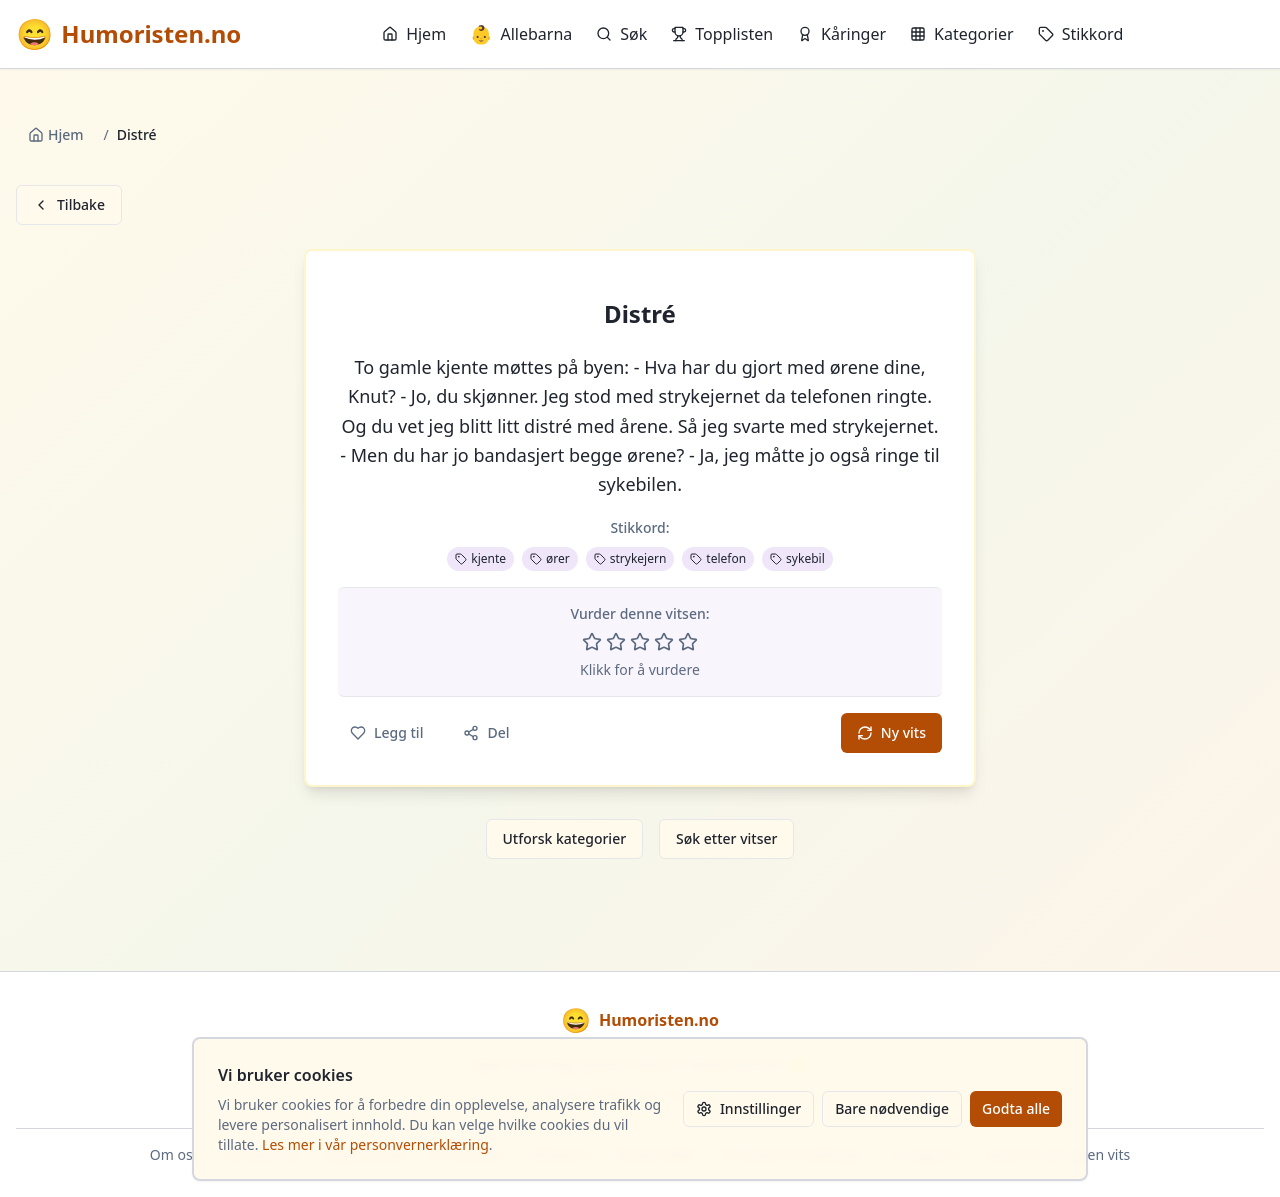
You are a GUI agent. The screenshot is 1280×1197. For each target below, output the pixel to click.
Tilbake (69, 204)
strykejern (630, 558)
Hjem (414, 34)
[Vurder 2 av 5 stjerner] (616, 642)
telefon (718, 558)
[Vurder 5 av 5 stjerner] (688, 642)
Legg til (386, 732)
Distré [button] (640, 314)
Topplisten (722, 34)
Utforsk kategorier (565, 838)
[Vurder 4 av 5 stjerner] (664, 642)
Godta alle (1016, 1108)
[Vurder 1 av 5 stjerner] (592, 642)
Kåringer (841, 34)
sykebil (797, 558)
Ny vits (891, 732)
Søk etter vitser (726, 838)
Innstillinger (748, 1108)
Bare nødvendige (892, 1108)
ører (550, 558)
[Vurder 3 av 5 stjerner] (640, 642)
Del (486, 732)
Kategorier (962, 34)
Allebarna (521, 34)
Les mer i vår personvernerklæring (375, 1144)
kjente (480, 558)
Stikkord (1081, 34)
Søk (621, 34)
